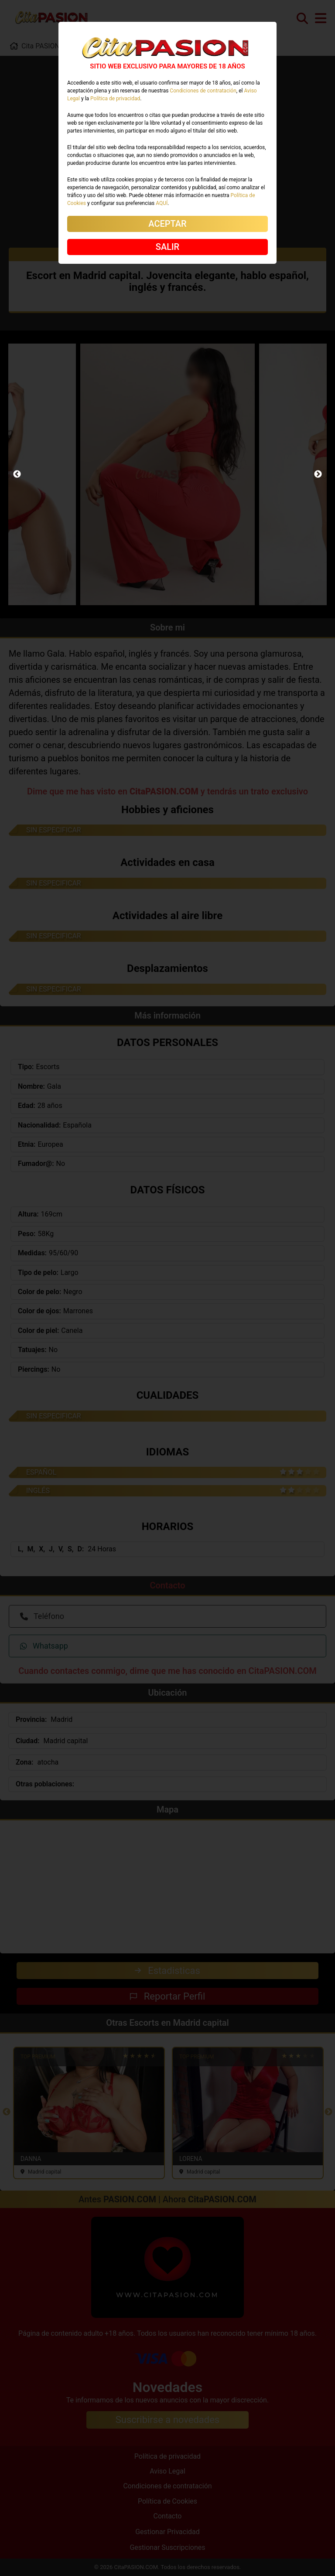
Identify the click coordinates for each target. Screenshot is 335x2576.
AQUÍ (162, 203)
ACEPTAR (167, 223)
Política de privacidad (115, 98)
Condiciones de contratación (203, 91)
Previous (17, 474)
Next (318, 474)
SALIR (167, 247)
